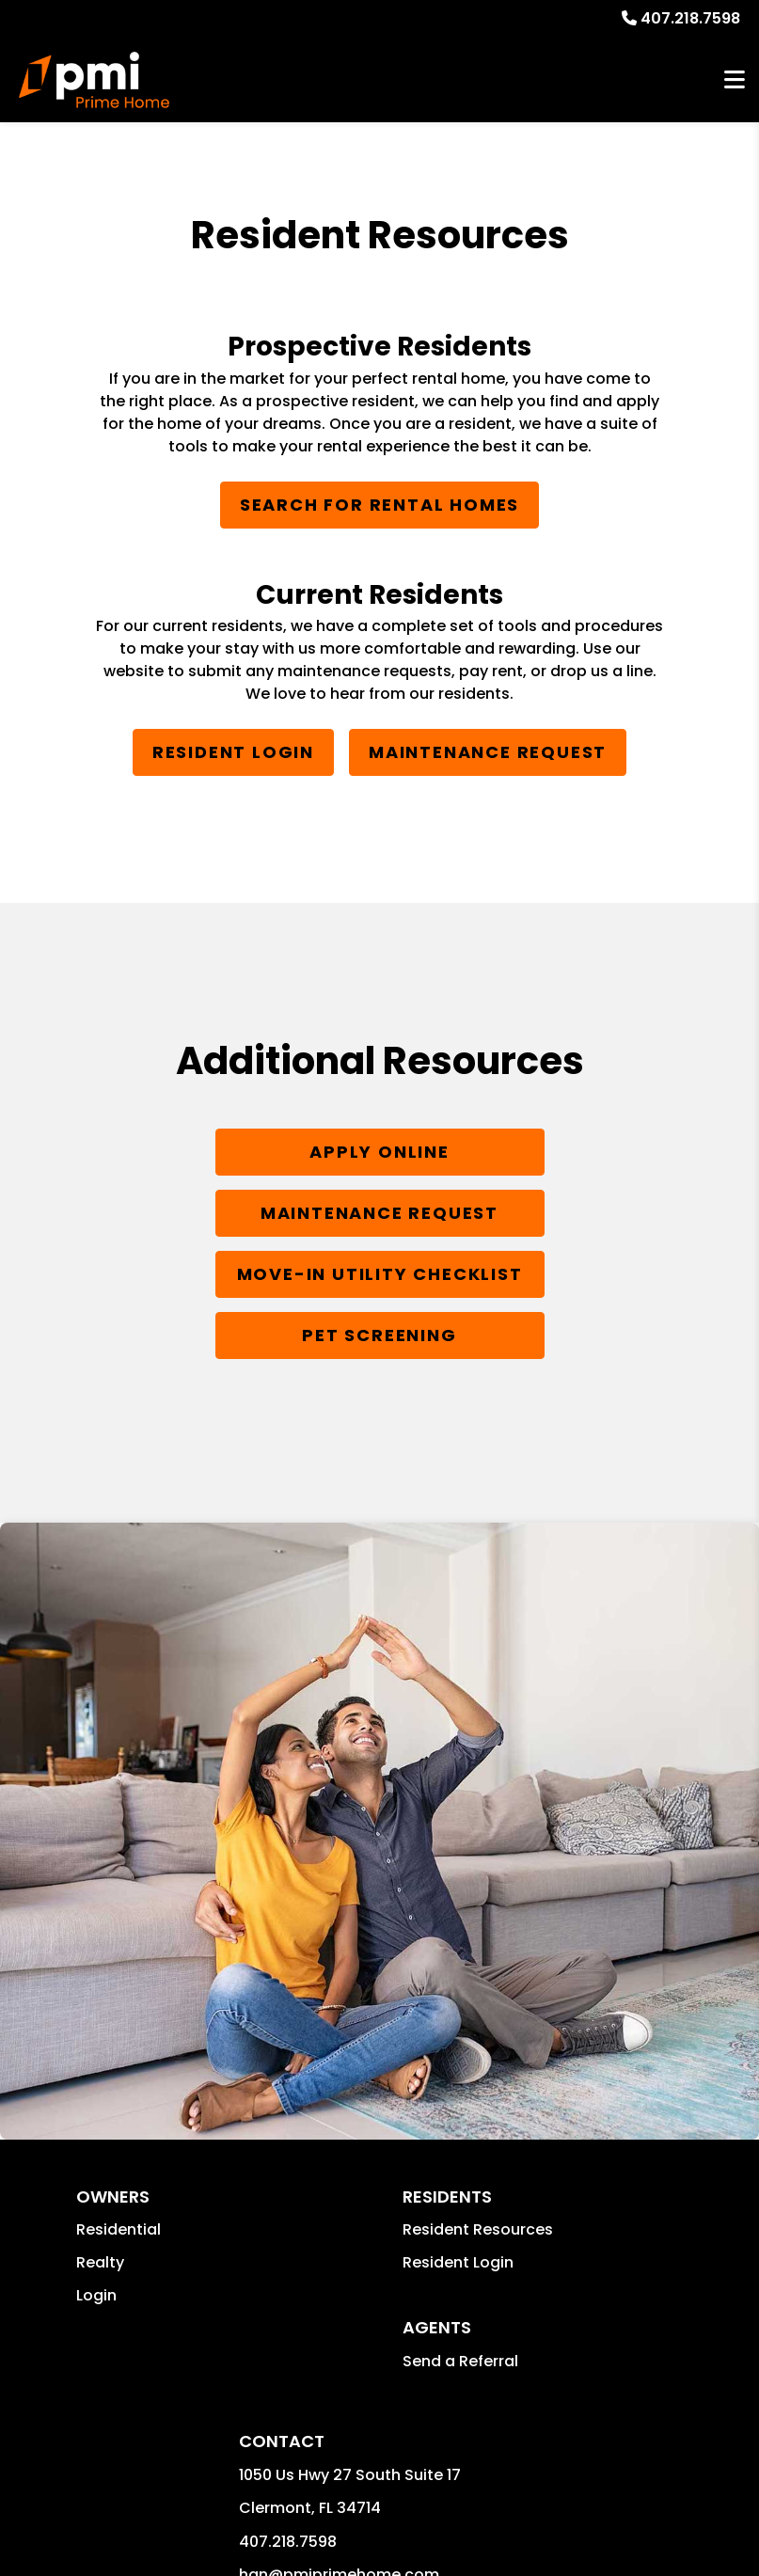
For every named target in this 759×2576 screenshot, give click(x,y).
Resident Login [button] (458, 2262)
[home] (94, 80)
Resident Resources (478, 2229)
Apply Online (379, 1151)
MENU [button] (734, 80)
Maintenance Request (488, 752)
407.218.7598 (690, 18)
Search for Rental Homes (379, 504)
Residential (118, 2229)
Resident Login (233, 752)
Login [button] (96, 2295)
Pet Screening (379, 1335)
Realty (100, 2262)
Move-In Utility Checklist (380, 1274)
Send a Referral (460, 2361)
